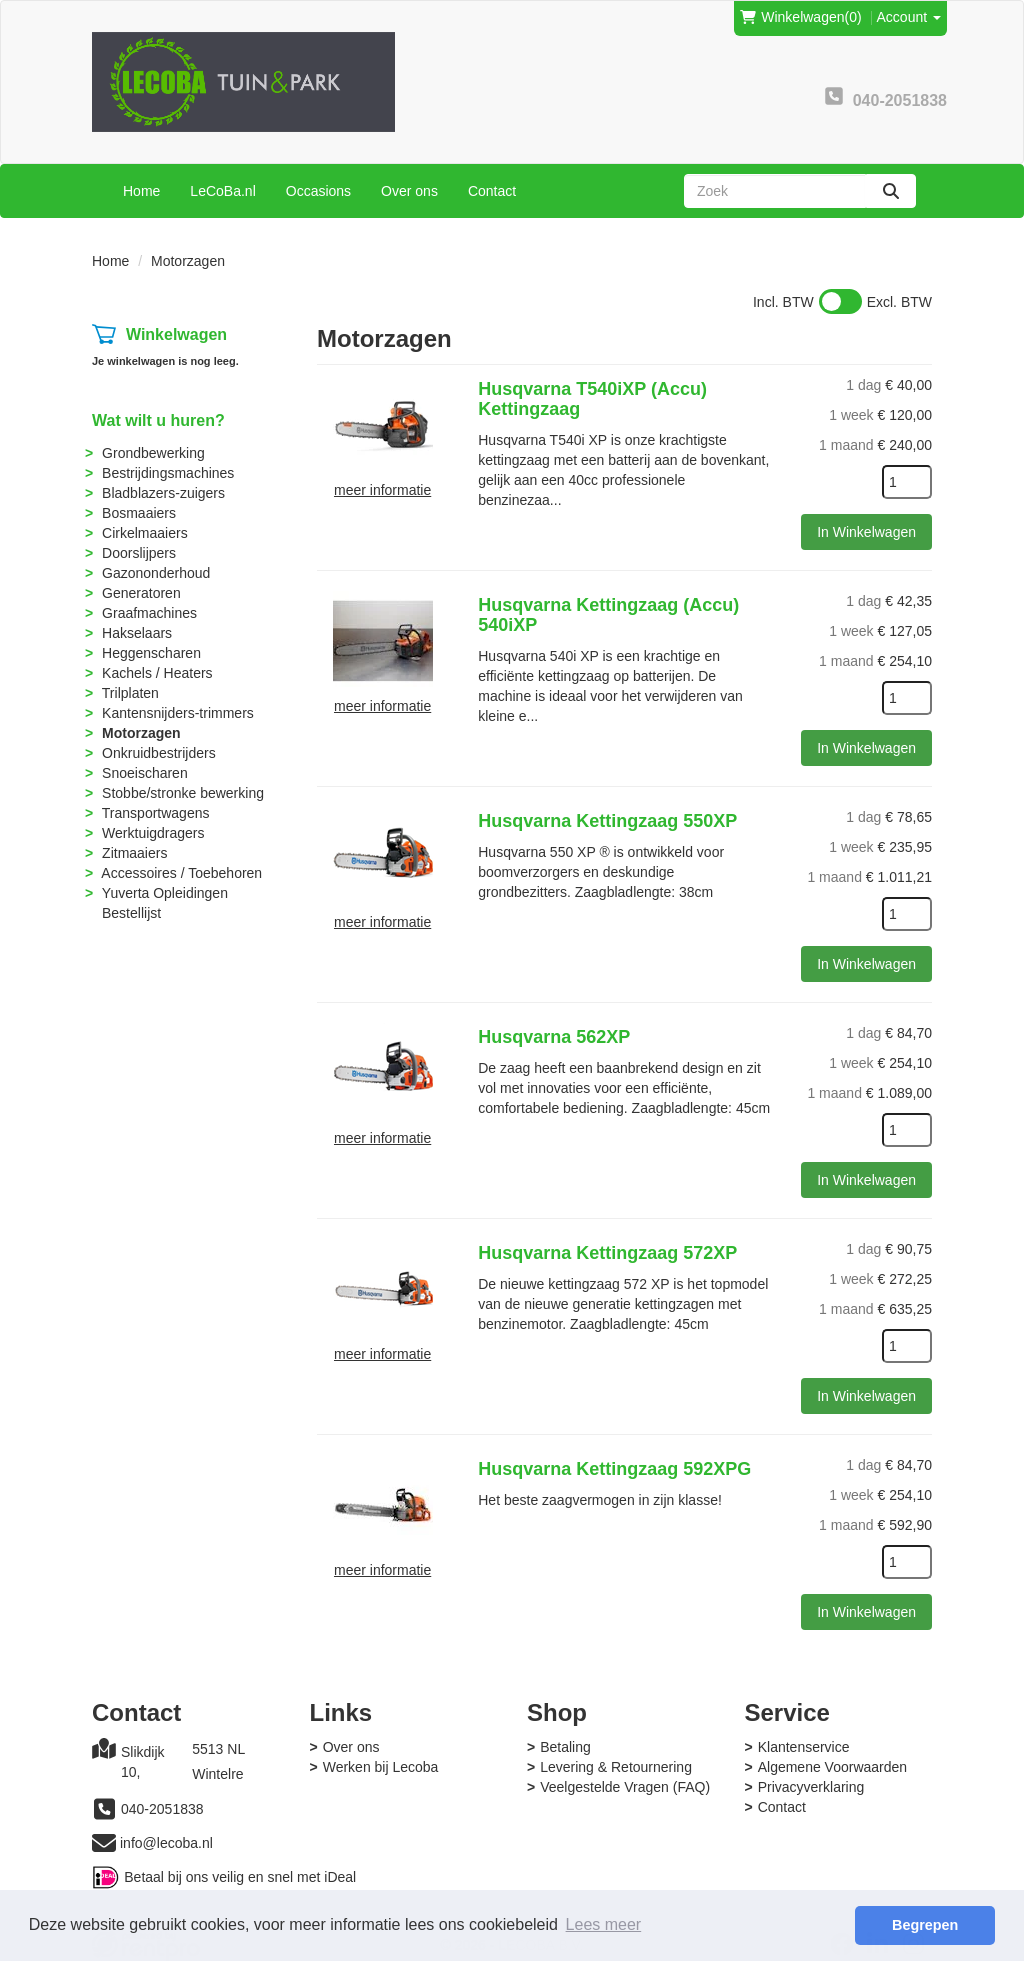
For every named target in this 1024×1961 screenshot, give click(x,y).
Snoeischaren (145, 773)
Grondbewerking (153, 453)
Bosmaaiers (139, 513)
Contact (492, 191)
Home (141, 191)
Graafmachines (149, 613)
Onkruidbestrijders (159, 753)
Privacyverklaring (811, 1787)
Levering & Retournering (616, 1767)
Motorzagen (141, 733)
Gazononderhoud (156, 573)
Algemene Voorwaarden (832, 1767)
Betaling (565, 1747)
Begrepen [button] (925, 1925)
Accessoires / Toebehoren (181, 873)
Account (909, 17)
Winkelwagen (176, 334)
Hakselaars (137, 633)
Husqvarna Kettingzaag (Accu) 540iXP (608, 615)
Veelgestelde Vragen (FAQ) (625, 1787)
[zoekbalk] (775, 191)
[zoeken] (891, 191)
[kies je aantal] (907, 482)
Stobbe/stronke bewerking (183, 793)
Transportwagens (156, 813)
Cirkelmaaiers (145, 533)
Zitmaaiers (134, 853)
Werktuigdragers (153, 833)
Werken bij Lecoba (381, 1767)
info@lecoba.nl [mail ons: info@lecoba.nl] (166, 1843)
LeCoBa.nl (222, 191)
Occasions (318, 191)
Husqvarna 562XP (554, 1037)
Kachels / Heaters (157, 673)
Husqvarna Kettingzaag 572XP (607, 1253)
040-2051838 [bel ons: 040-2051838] (162, 1809)
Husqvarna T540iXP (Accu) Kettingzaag (592, 399)
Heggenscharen (151, 653)
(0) (800, 17)
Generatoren (141, 593)
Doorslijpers (139, 553)
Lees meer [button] (604, 1924)
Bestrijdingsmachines (168, 473)
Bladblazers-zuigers (163, 493)
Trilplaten (130, 693)
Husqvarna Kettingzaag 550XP (607, 821)
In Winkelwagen (866, 532)
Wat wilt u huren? (158, 420)
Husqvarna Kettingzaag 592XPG (614, 1469)
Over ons (409, 191)
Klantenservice (804, 1747)
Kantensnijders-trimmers (178, 713)
